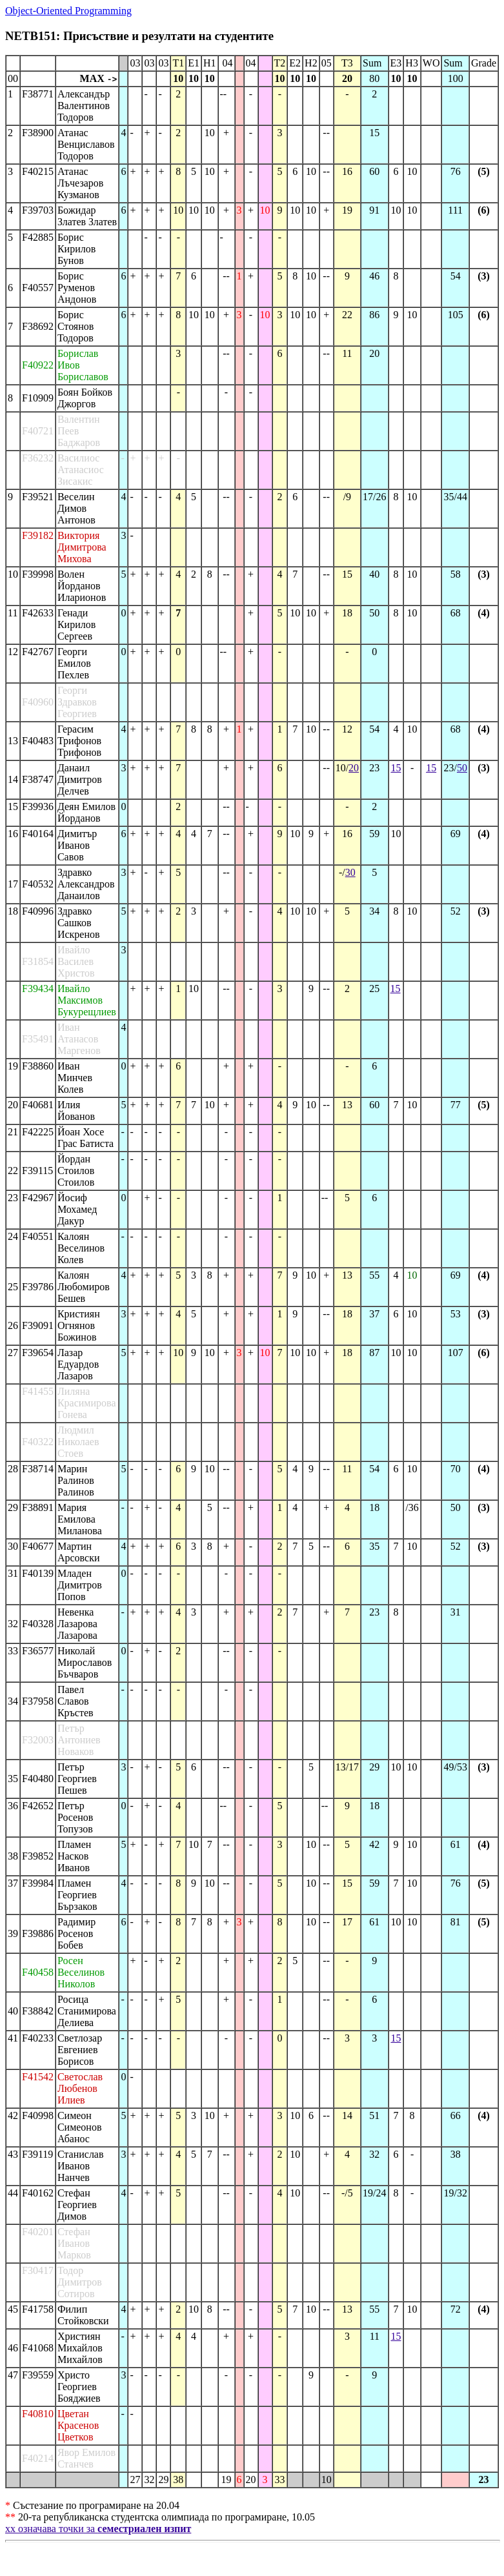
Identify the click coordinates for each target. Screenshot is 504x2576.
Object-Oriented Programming (68, 10)
